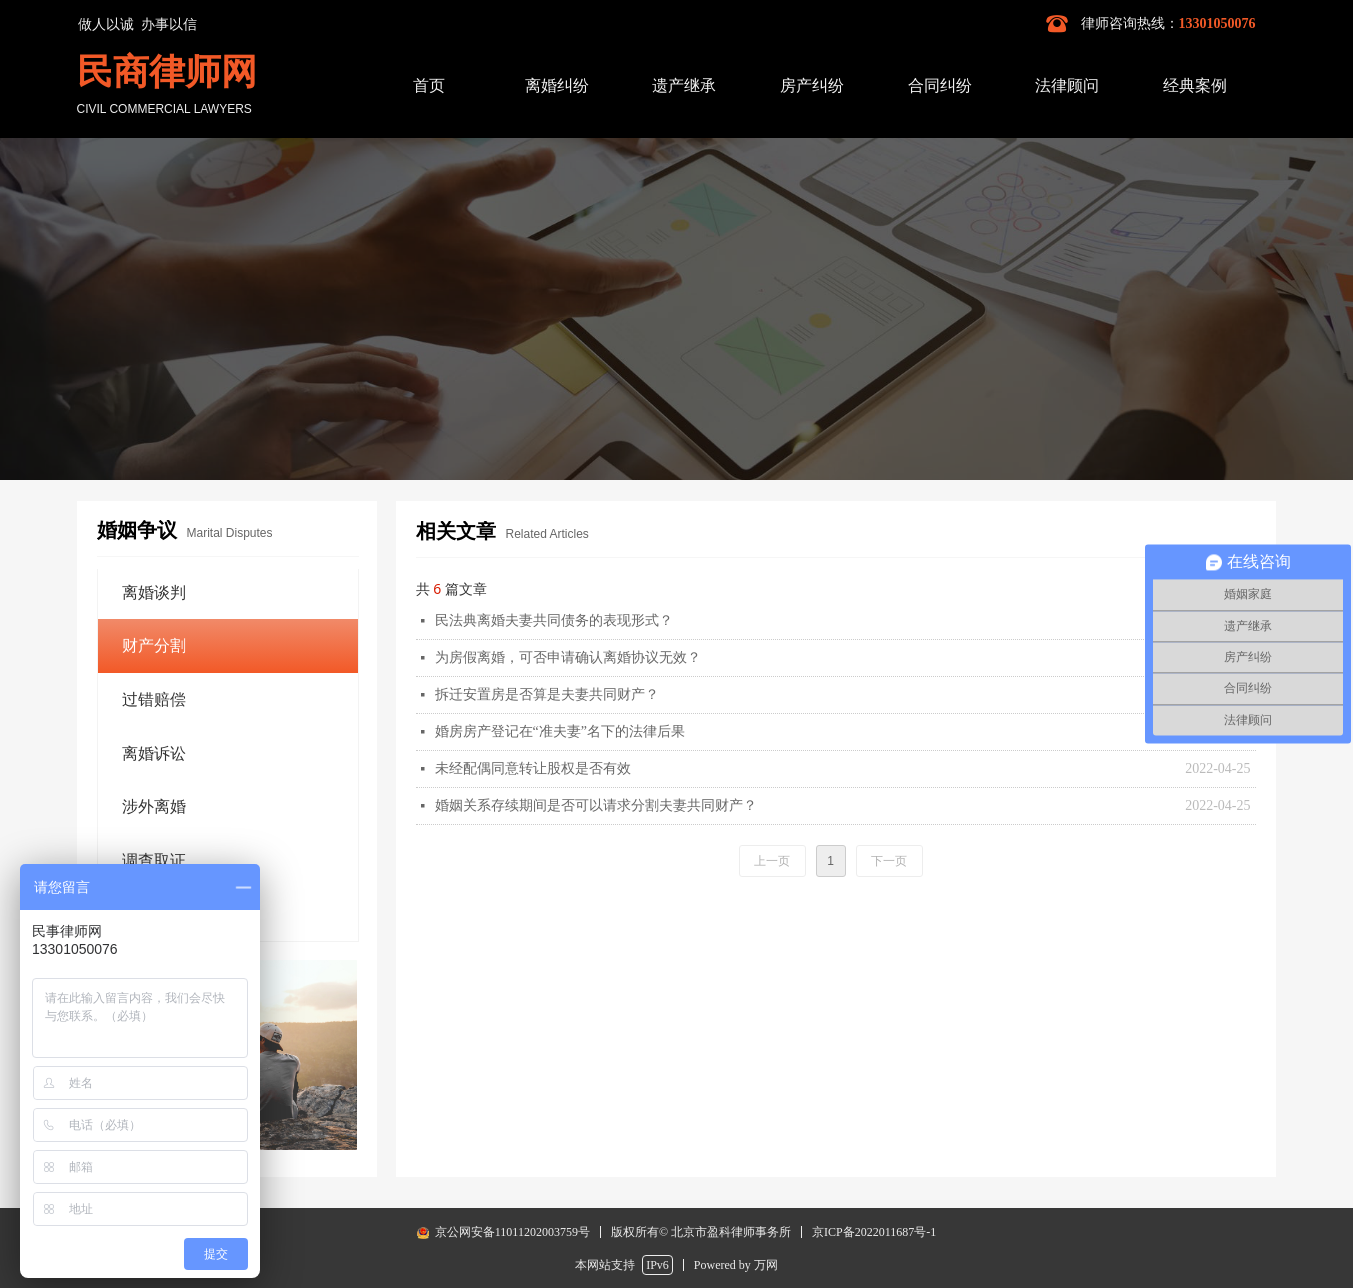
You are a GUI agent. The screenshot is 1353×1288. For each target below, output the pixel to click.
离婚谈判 (154, 592)
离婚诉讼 (154, 753)
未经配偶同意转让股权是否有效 (533, 768)
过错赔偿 (154, 699)
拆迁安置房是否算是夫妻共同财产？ (547, 694)
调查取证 (154, 860)
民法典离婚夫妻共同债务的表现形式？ (554, 620)
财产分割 (154, 645)
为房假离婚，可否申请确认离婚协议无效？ (568, 657)
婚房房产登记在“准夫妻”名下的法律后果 (560, 731)
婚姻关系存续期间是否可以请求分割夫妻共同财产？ (596, 805)
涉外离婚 (154, 806)
